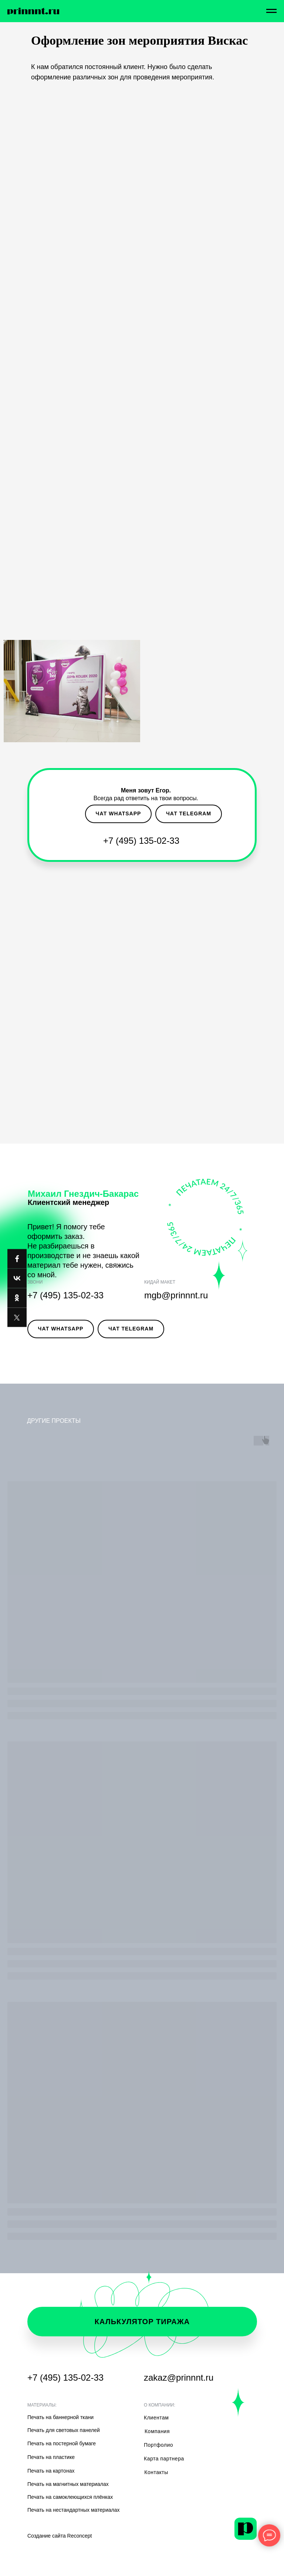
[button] (66, 814)
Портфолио (158, 2445)
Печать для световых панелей (63, 2430)
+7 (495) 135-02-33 (141, 841)
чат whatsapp (118, 813)
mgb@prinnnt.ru (176, 1295)
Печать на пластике (51, 2457)
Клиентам (156, 2418)
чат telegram (188, 813)
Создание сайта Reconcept (59, 2536)
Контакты (156, 2472)
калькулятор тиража (142, 2322)
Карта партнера (164, 2459)
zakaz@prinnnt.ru (178, 2378)
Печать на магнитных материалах (68, 2484)
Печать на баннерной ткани (60, 2417)
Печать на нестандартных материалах (73, 2510)
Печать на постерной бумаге (61, 2443)
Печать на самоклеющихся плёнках (70, 2497)
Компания (157, 2431)
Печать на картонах (50, 2471)
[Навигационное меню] (271, 11)
